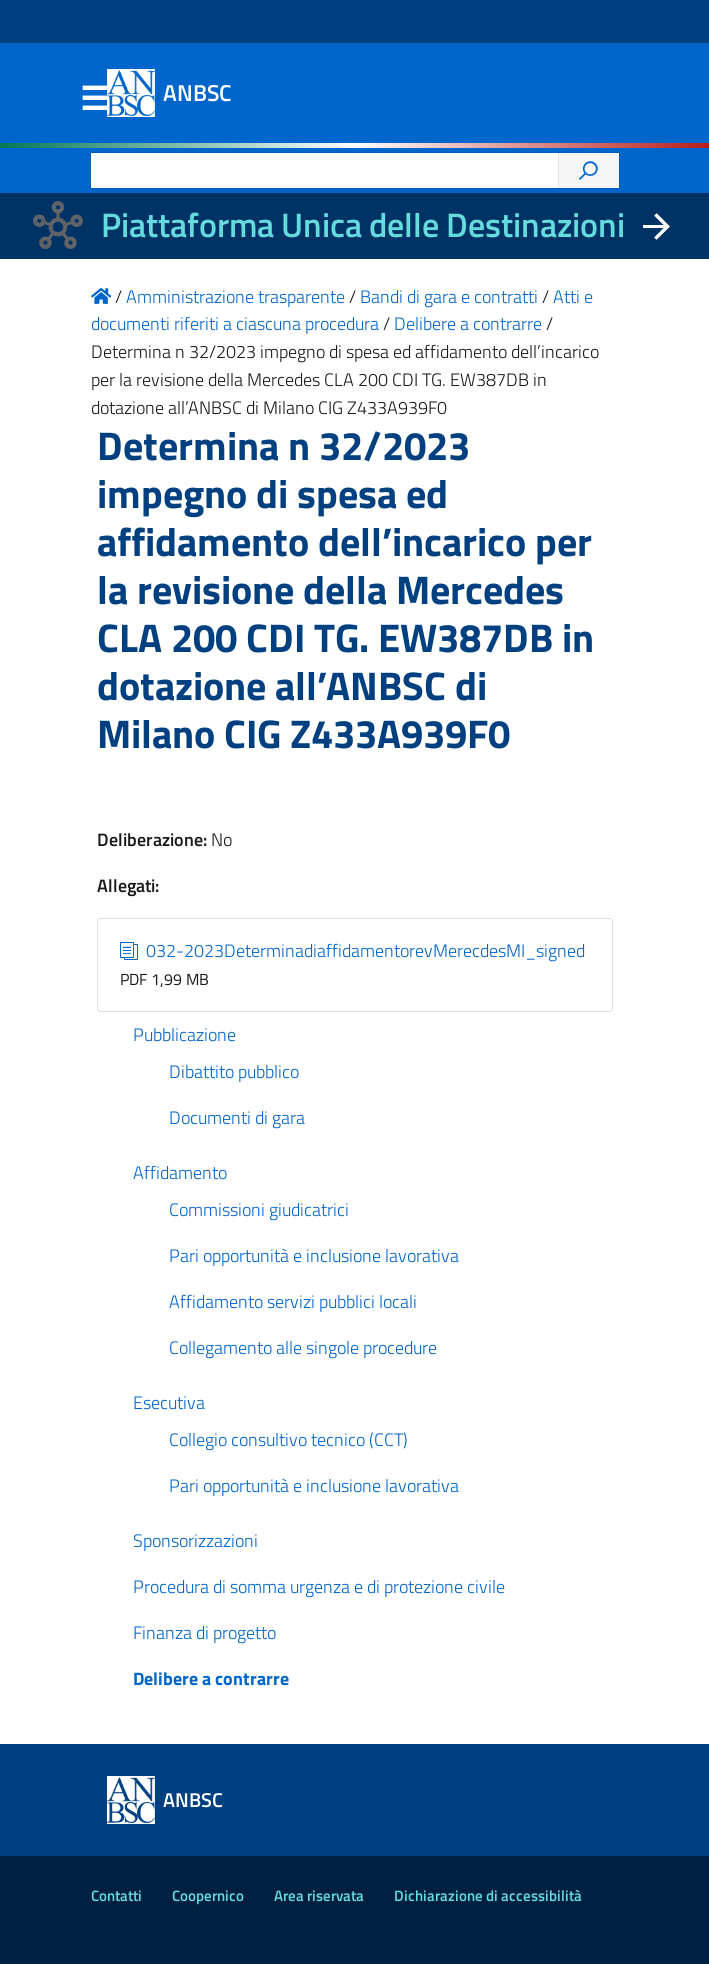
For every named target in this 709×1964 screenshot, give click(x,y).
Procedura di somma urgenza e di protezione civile (319, 1586)
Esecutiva (169, 1402)
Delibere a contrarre (211, 1678)
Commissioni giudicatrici (259, 1209)
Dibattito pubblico (234, 1071)
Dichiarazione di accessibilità (488, 1895)
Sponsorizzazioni (195, 1540)
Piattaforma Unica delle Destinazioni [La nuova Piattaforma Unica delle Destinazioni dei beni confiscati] (363, 224)
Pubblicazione (184, 1034)
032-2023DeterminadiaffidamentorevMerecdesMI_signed (352, 950)
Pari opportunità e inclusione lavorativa (314, 1255)
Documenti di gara (237, 1117)
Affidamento (180, 1172)
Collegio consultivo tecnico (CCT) (288, 1439)
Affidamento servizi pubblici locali (293, 1301)
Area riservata (319, 1895)
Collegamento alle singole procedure (303, 1347)
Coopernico (208, 1895)
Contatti (116, 1895)
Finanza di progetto (204, 1632)
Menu (95, 99)
